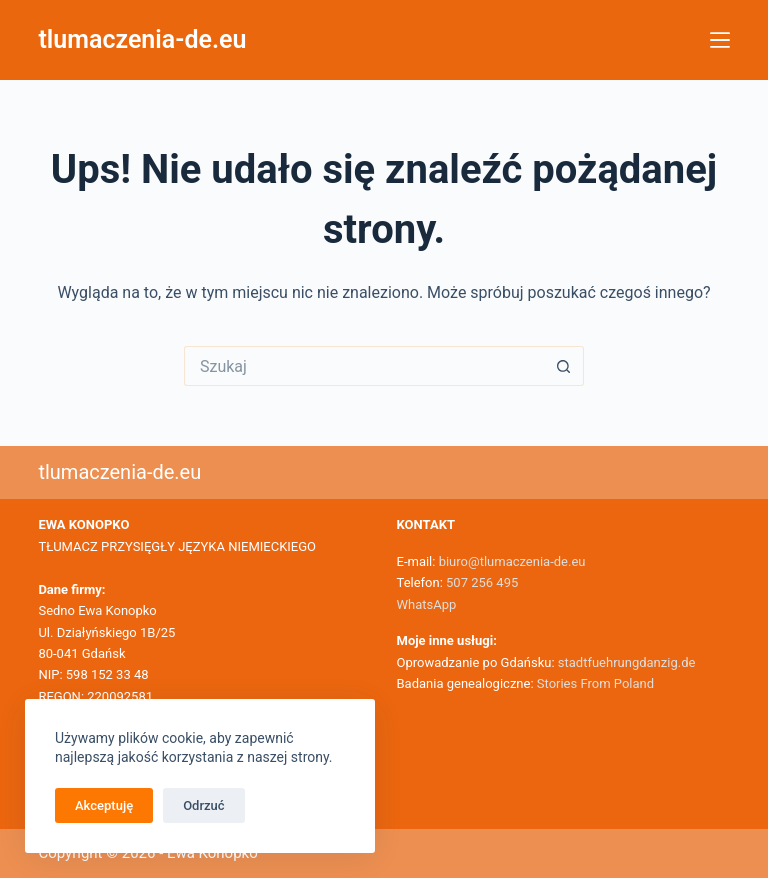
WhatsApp (427, 604)
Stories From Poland (595, 683)
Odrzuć (203, 805)
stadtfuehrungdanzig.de (627, 662)
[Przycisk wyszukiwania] (564, 366)
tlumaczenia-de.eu (142, 39)
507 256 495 (482, 582)
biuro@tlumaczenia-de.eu (510, 561)
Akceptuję (104, 805)
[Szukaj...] (364, 366)
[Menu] (720, 40)
